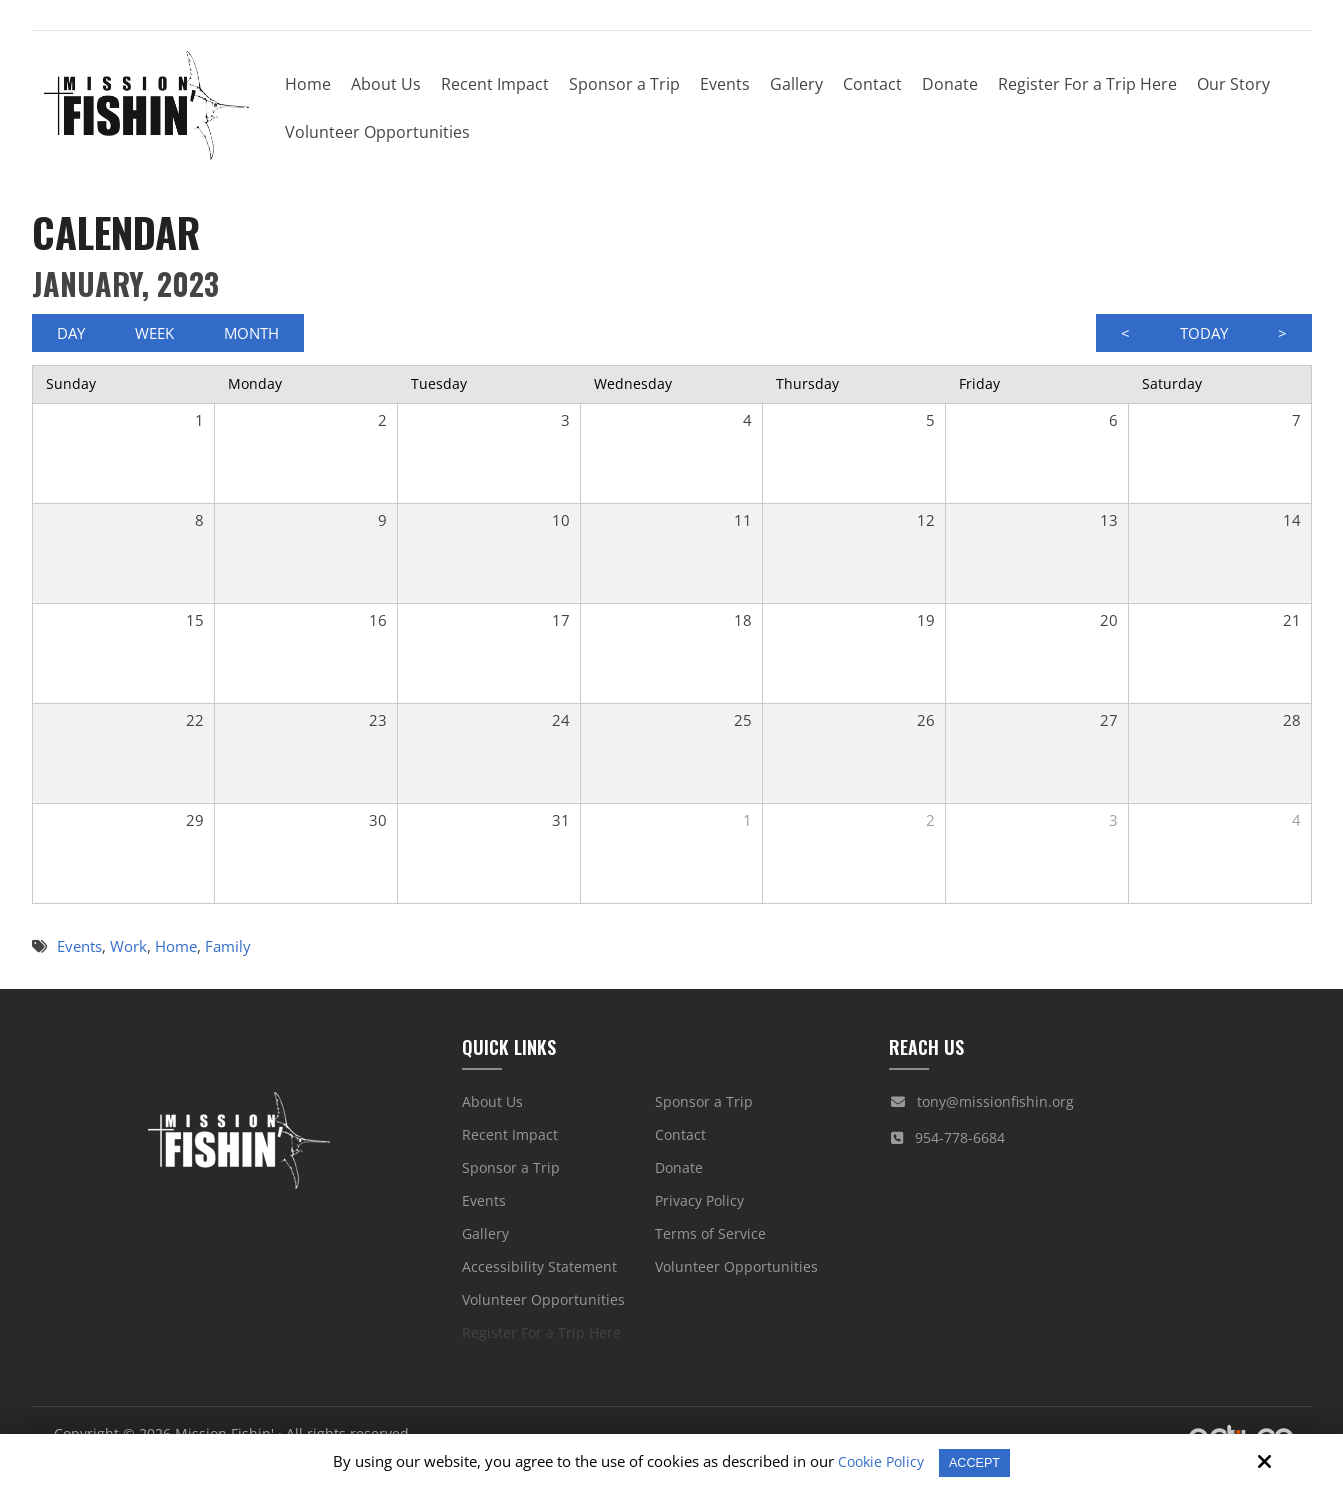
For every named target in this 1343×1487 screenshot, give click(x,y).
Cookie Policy (876, 1461)
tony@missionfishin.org (995, 1111)
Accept (977, 1461)
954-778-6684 (960, 1147)
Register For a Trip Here (541, 1342)
